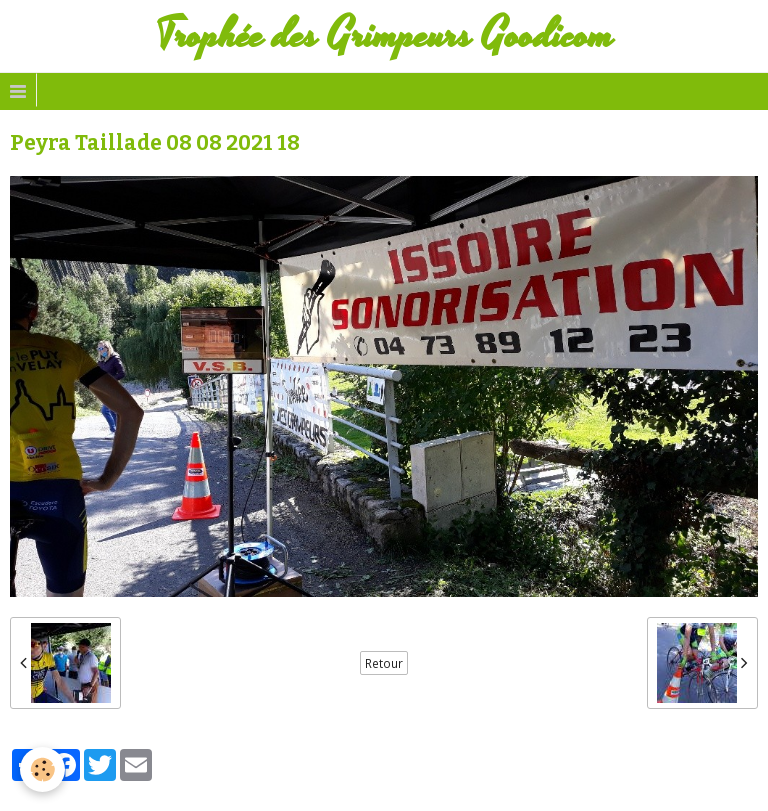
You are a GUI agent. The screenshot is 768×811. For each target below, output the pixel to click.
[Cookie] (42, 769)
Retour (384, 663)
